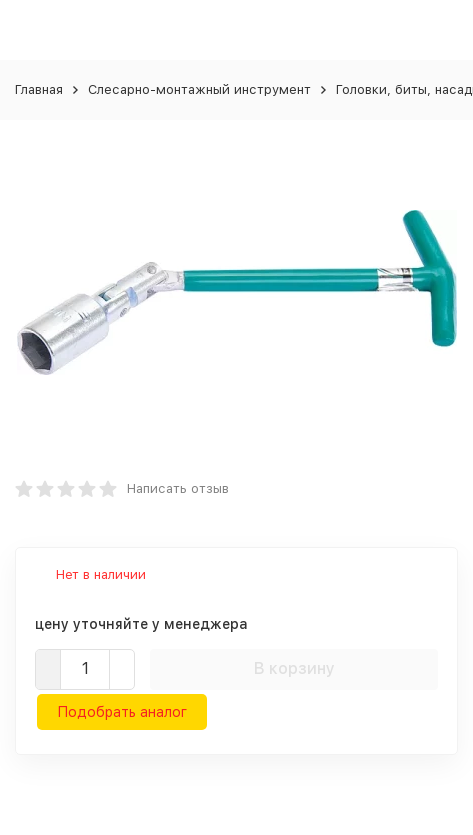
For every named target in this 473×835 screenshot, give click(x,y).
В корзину (294, 668)
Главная (39, 89)
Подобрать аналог (122, 712)
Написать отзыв (178, 488)
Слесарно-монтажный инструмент (199, 89)
